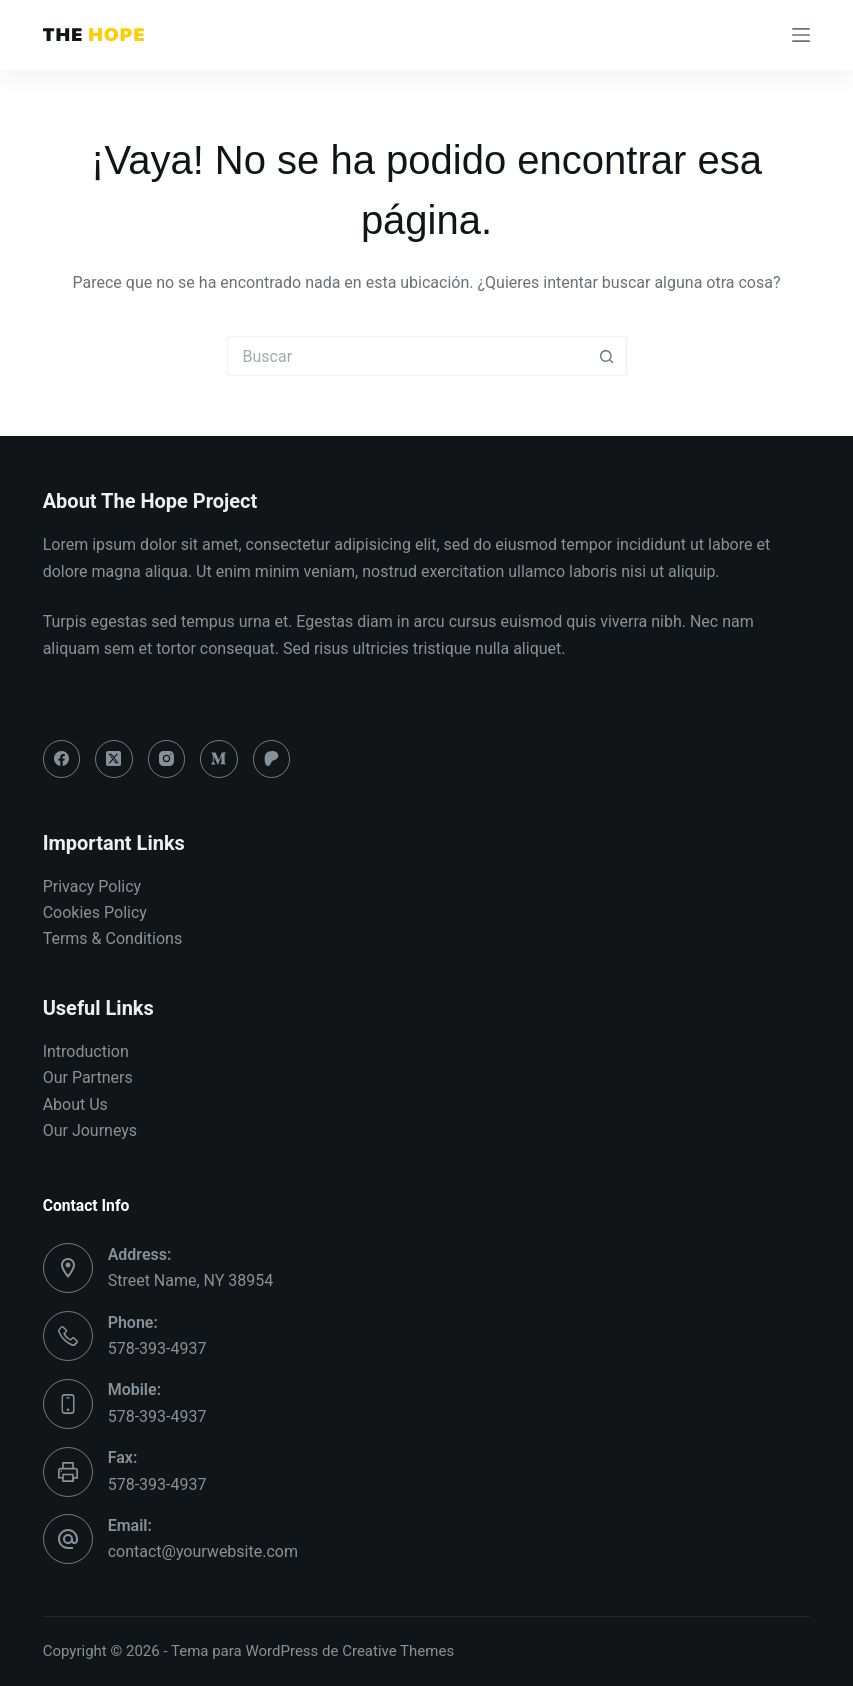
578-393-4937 (157, 1348)
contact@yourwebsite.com (203, 1551)
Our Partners (88, 1077)
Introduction (86, 1051)
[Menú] (801, 35)
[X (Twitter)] (114, 759)
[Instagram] (167, 759)
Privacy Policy (92, 886)
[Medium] (219, 759)
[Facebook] (62, 759)
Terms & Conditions (113, 938)
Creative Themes (398, 1651)
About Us (75, 1104)
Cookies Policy (95, 912)
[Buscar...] (407, 356)
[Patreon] (272, 759)
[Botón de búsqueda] (607, 356)
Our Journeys (90, 1130)
